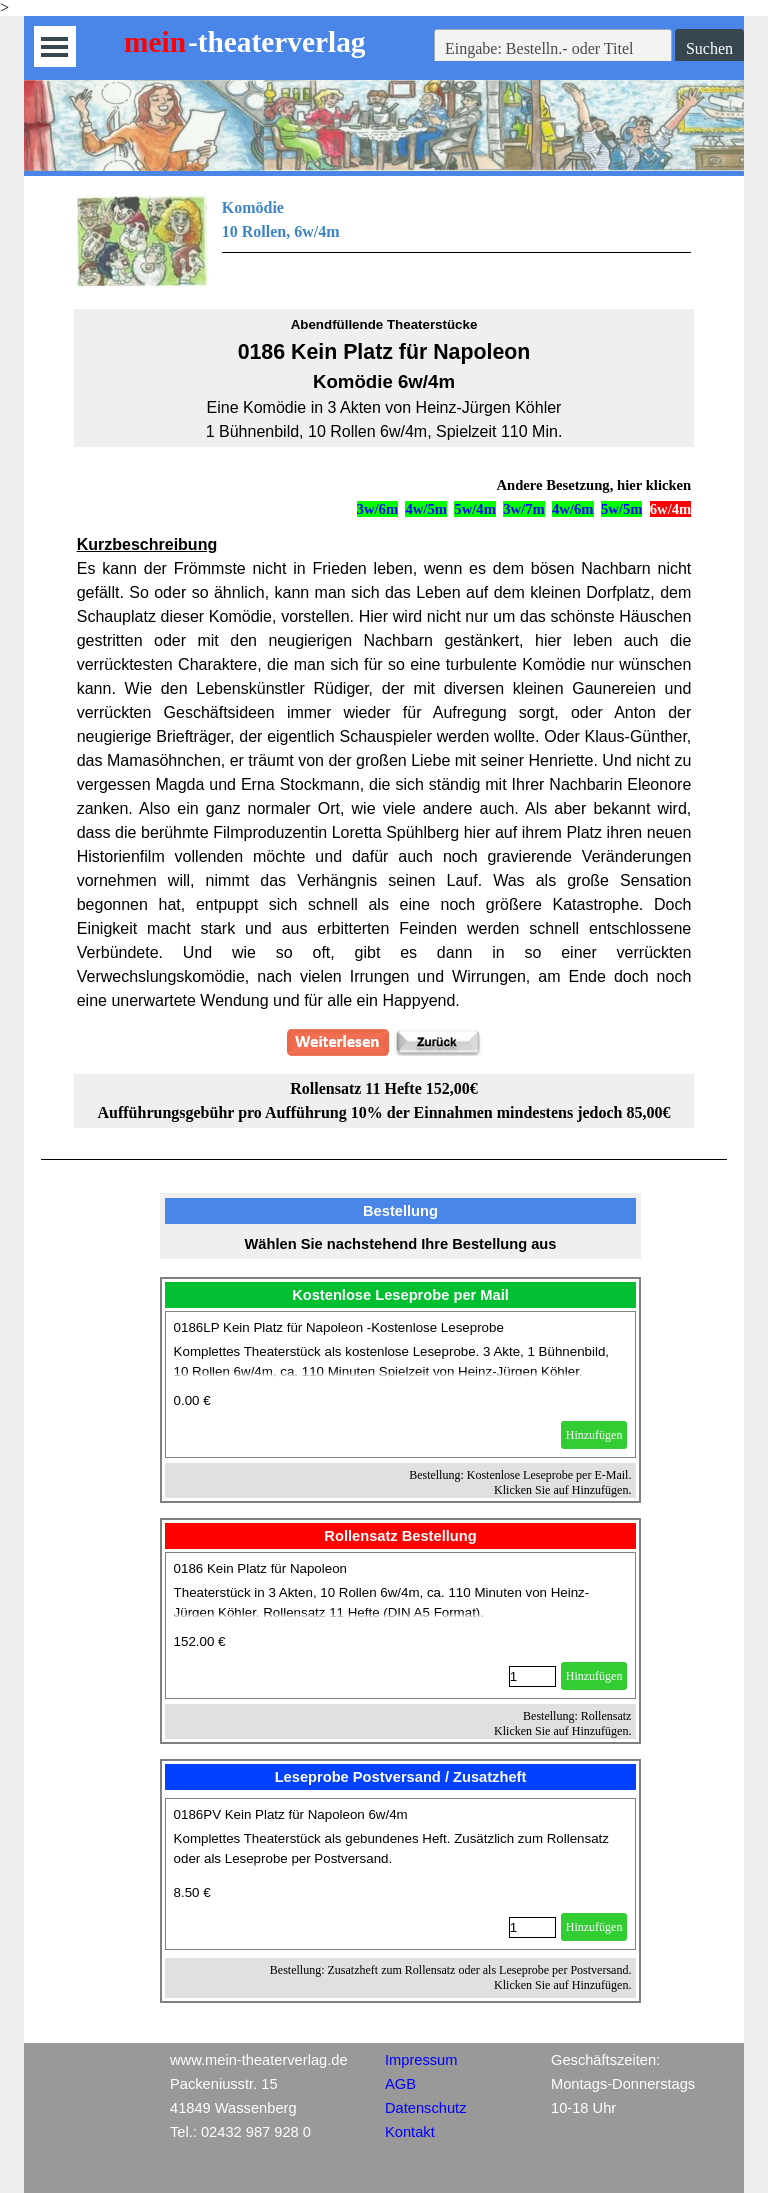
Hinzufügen (594, 1435)
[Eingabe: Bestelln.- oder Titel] (553, 49)
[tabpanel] (384, 241)
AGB (400, 2084)
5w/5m (622, 509)
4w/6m (573, 509)
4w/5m (426, 509)
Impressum (421, 2060)
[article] (401, 1384)
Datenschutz (425, 2108)
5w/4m (475, 509)
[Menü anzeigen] (54, 46)
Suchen (709, 48)
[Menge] (532, 1676)
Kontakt (410, 2132)
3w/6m (378, 509)
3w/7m (524, 509)
